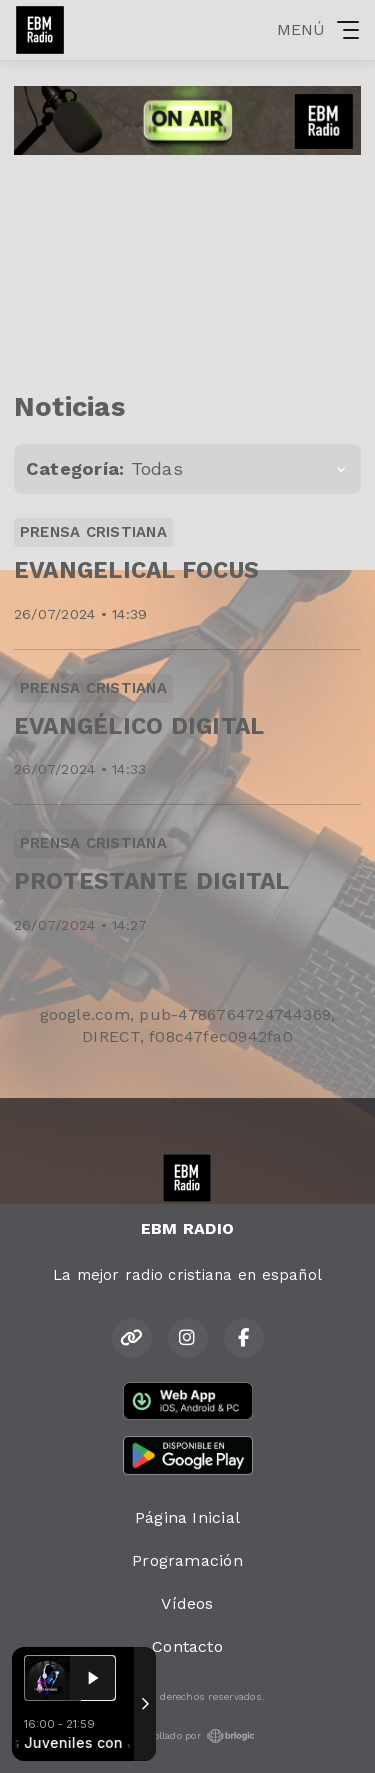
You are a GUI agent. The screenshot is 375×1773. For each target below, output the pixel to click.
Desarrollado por (187, 1736)
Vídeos (187, 1603)
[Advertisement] (187, 265)
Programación (187, 1560)
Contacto (187, 1646)
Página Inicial (187, 1517)
